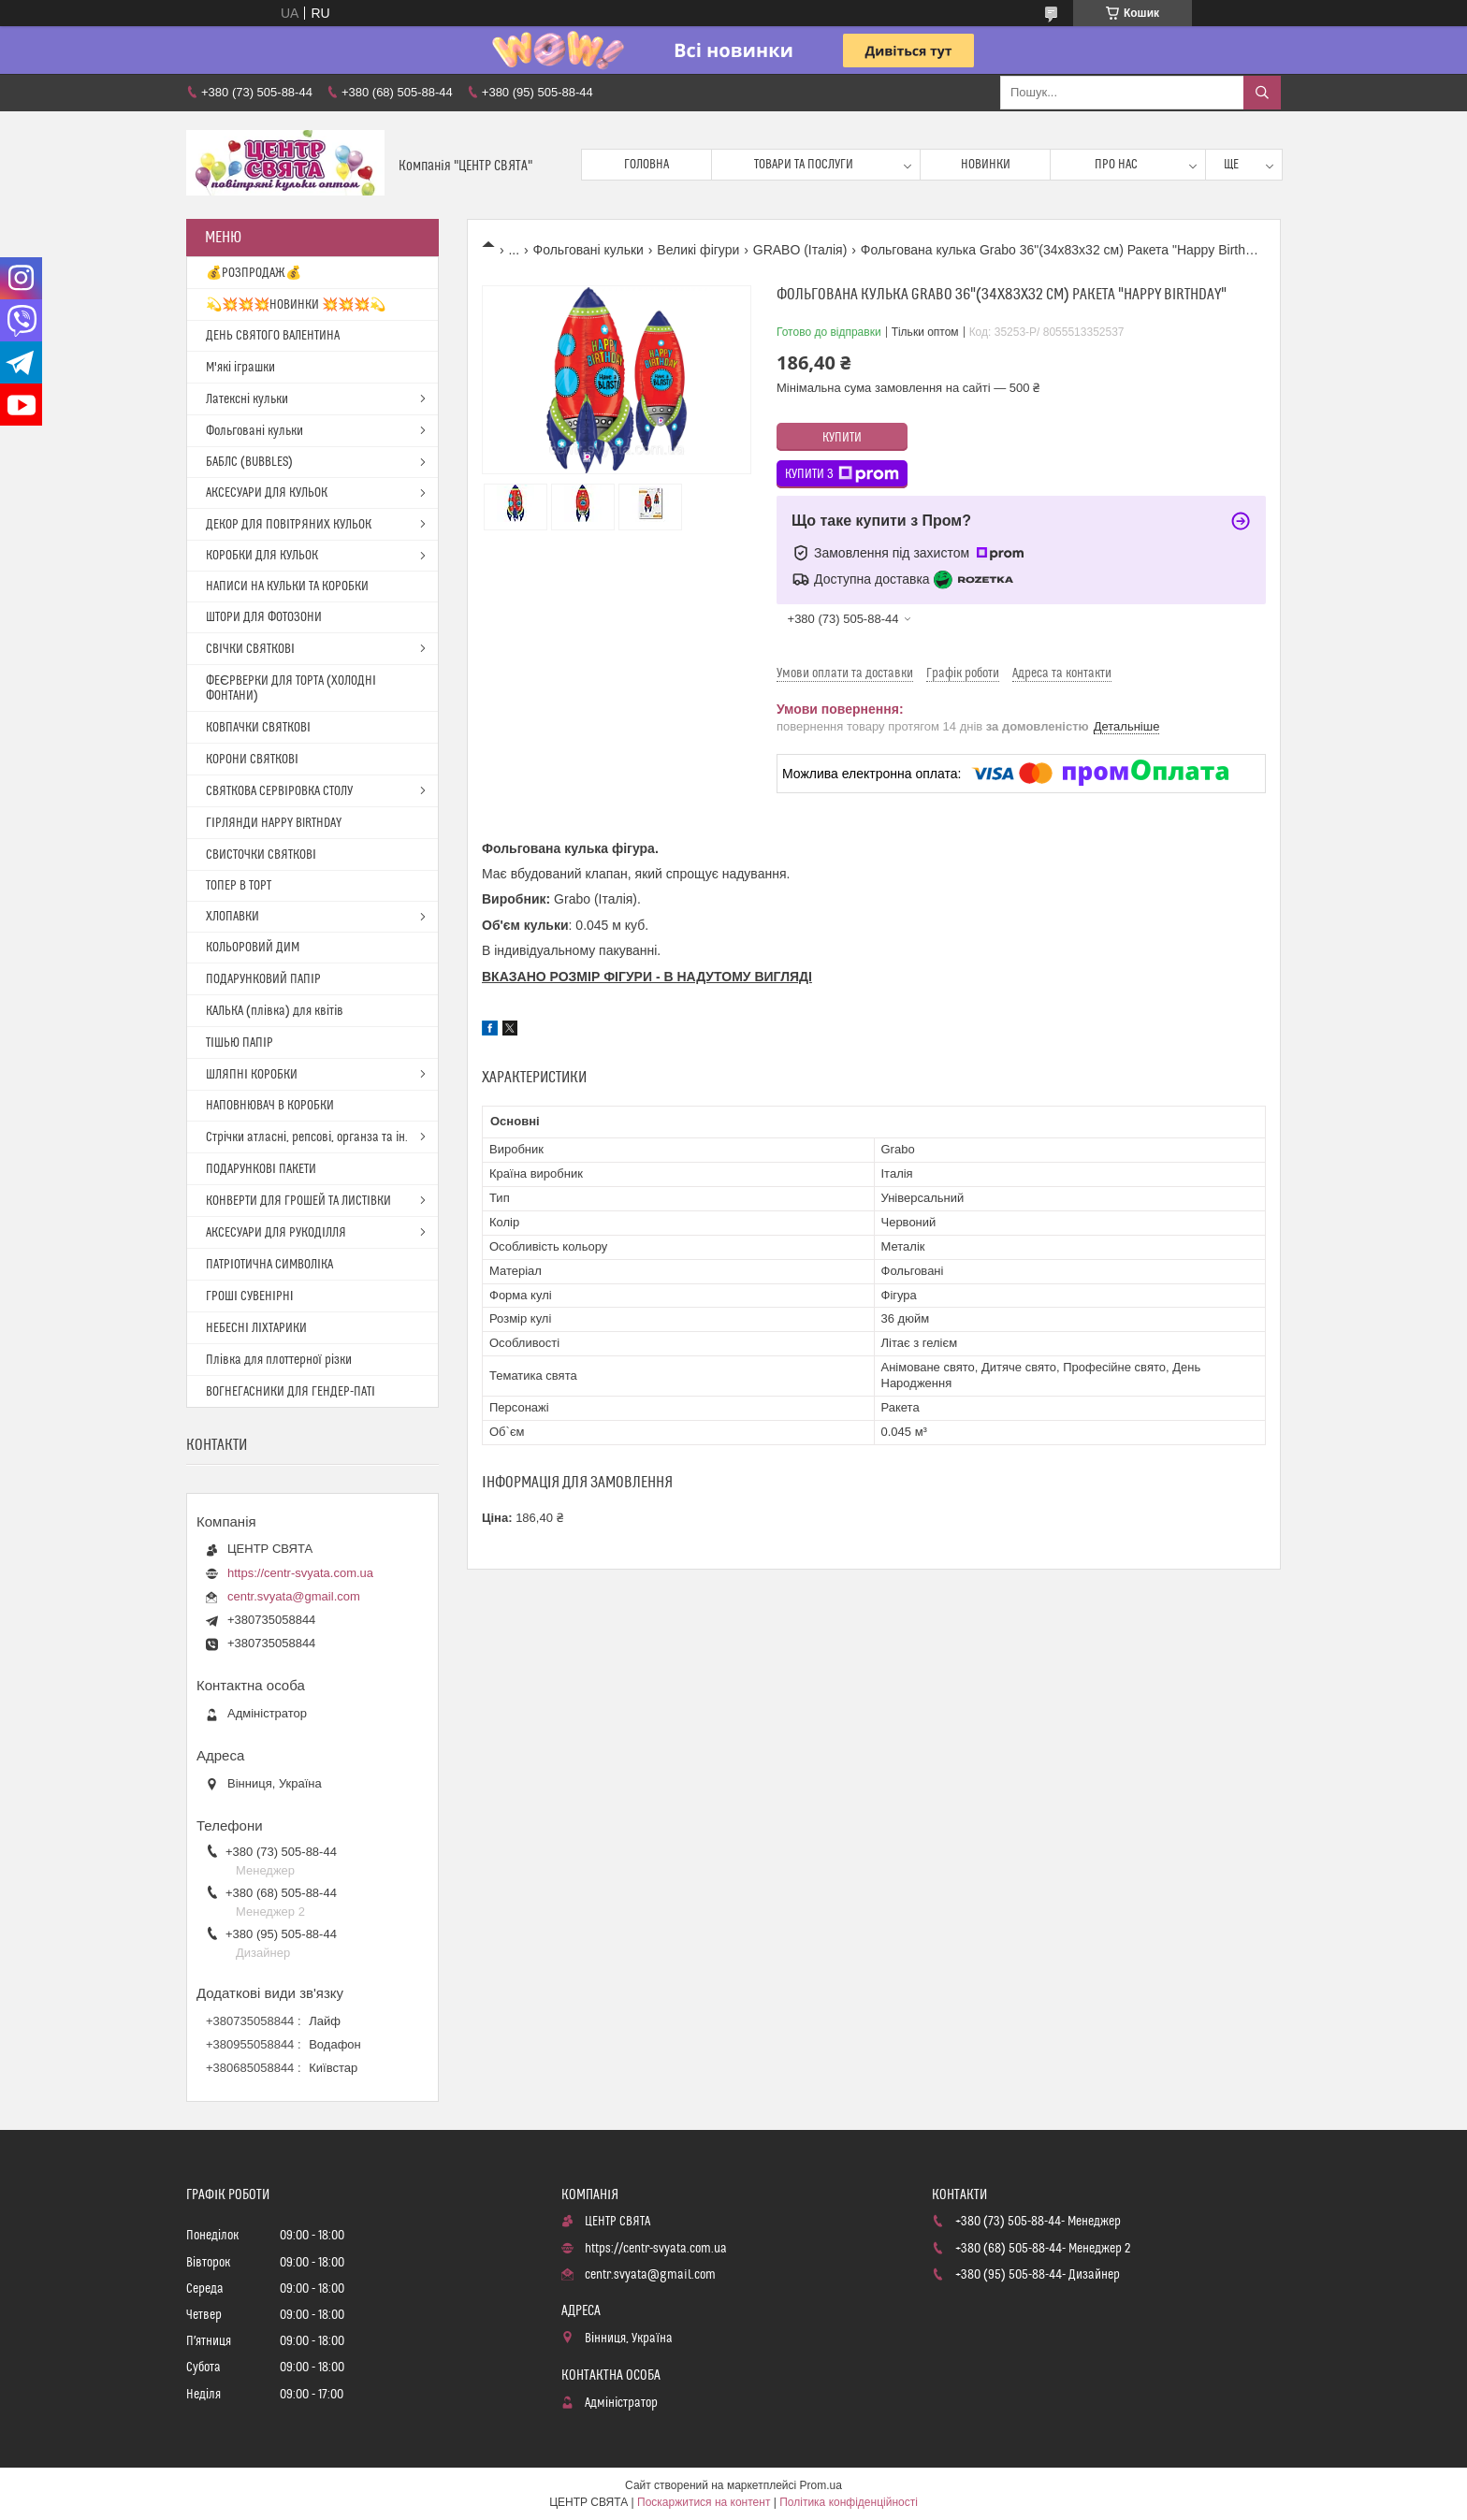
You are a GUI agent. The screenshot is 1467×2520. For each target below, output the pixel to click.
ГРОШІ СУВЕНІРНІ (250, 1296)
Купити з (842, 474)
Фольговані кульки (588, 249)
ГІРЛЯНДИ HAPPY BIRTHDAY (273, 823)
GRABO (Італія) (800, 249)
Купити (842, 437)
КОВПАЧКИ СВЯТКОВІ (258, 727)
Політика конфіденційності (848, 2502)
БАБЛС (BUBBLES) (249, 462)
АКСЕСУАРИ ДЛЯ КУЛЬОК (266, 492)
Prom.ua (821, 2485)
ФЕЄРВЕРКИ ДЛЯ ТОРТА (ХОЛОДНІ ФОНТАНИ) (291, 688)
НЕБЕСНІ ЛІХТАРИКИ (256, 1328)
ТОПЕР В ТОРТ (238, 885)
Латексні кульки (247, 399)
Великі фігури (698, 249)
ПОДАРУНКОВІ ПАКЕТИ (261, 1169)
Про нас (1116, 164)
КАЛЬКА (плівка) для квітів (274, 1011)
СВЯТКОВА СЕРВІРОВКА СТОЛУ (279, 791)
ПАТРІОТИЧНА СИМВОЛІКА (269, 1264)
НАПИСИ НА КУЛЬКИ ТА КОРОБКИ (287, 586)
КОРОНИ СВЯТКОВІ (252, 759)
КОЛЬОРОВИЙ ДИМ (252, 947)
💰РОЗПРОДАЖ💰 (253, 273)
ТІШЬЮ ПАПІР (239, 1043)
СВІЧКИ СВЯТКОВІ (250, 649)
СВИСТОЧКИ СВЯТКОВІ (261, 854)
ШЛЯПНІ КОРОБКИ (252, 1074)
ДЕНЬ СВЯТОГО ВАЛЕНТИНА (273, 335)
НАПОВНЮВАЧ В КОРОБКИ (270, 1105)
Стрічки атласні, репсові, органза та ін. (307, 1137)
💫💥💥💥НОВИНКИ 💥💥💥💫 (295, 304)
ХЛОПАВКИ (232, 916)
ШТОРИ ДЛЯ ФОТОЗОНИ (264, 617)
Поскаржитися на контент (703, 2502)
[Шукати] (1262, 92)
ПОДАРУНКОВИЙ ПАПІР (263, 979)
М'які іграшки (240, 367)
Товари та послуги (803, 164)
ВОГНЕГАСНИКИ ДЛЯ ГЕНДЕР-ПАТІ (290, 1391)
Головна (646, 164)
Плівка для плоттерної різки (279, 1360)
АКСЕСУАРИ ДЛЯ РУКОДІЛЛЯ (276, 1232)
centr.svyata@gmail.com (293, 1596)
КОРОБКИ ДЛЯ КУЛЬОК (262, 555)
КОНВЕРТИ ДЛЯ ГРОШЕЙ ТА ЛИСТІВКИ (298, 1201)
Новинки (985, 164)
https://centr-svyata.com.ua (300, 1573)
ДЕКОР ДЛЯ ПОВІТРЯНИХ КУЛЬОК (288, 524)
